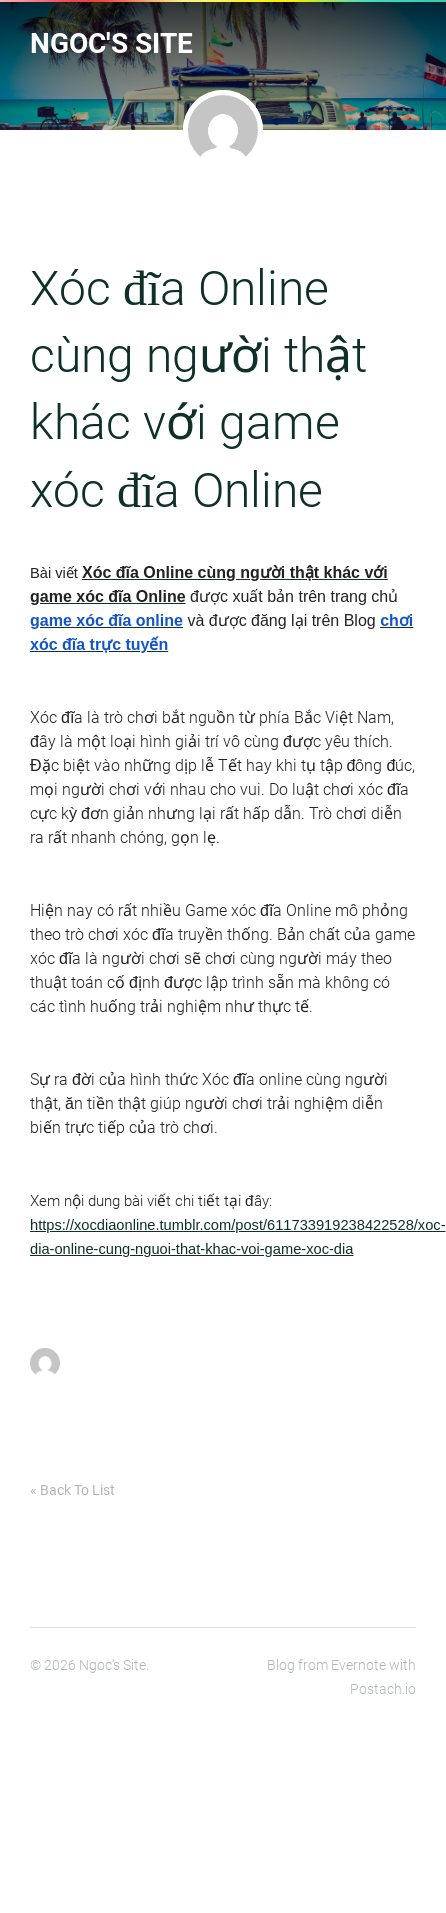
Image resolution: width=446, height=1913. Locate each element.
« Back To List (72, 1490)
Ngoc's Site (111, 43)
